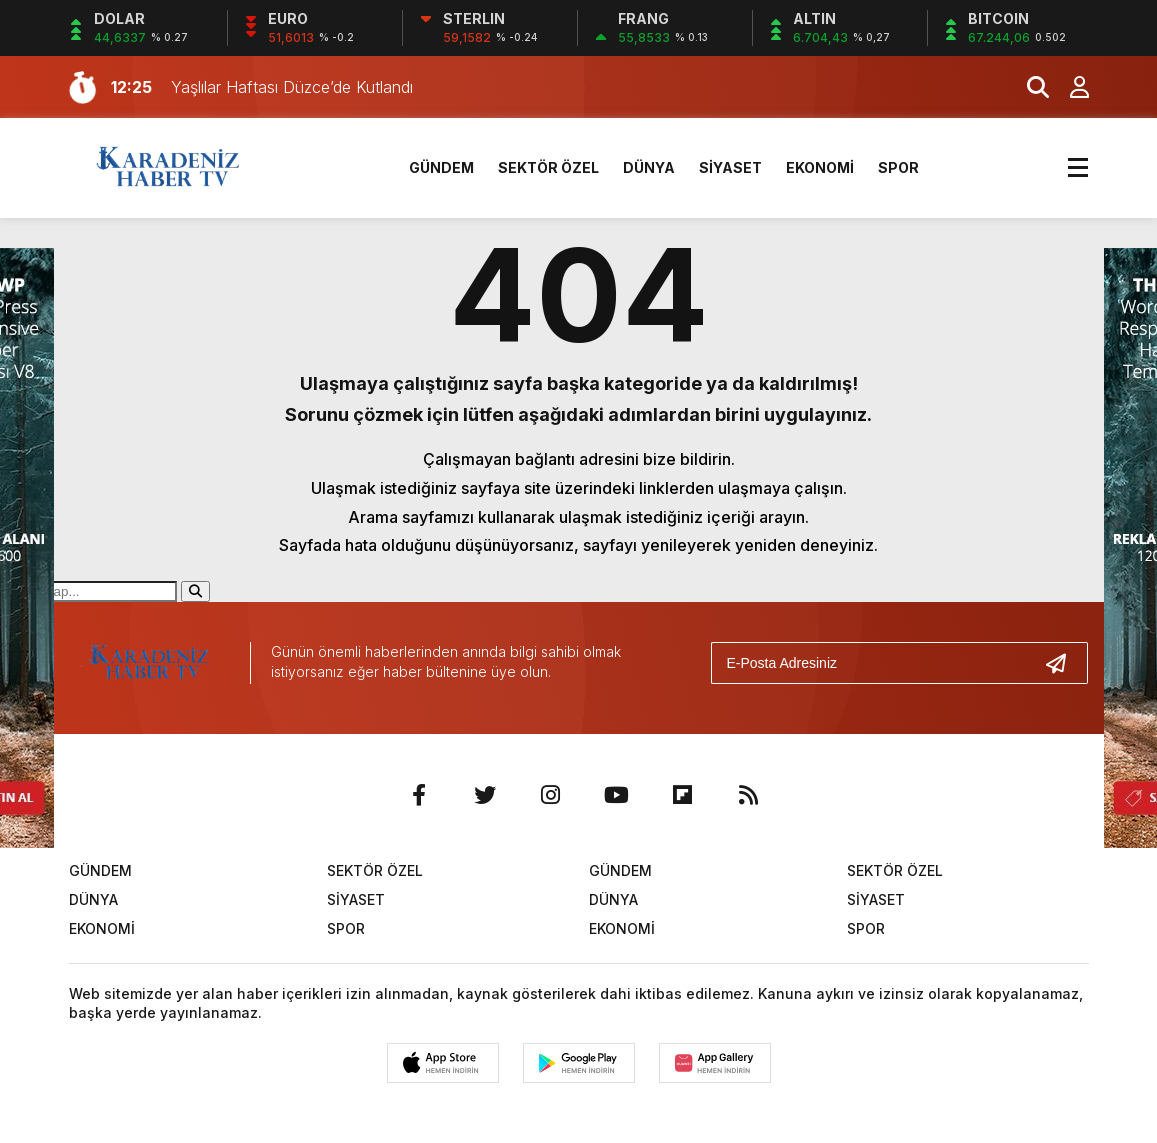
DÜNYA (649, 167)
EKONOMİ (820, 167)
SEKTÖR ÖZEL (548, 167)
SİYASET (730, 167)
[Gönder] (1064, 663)
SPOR (898, 167)
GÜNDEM (441, 167)
